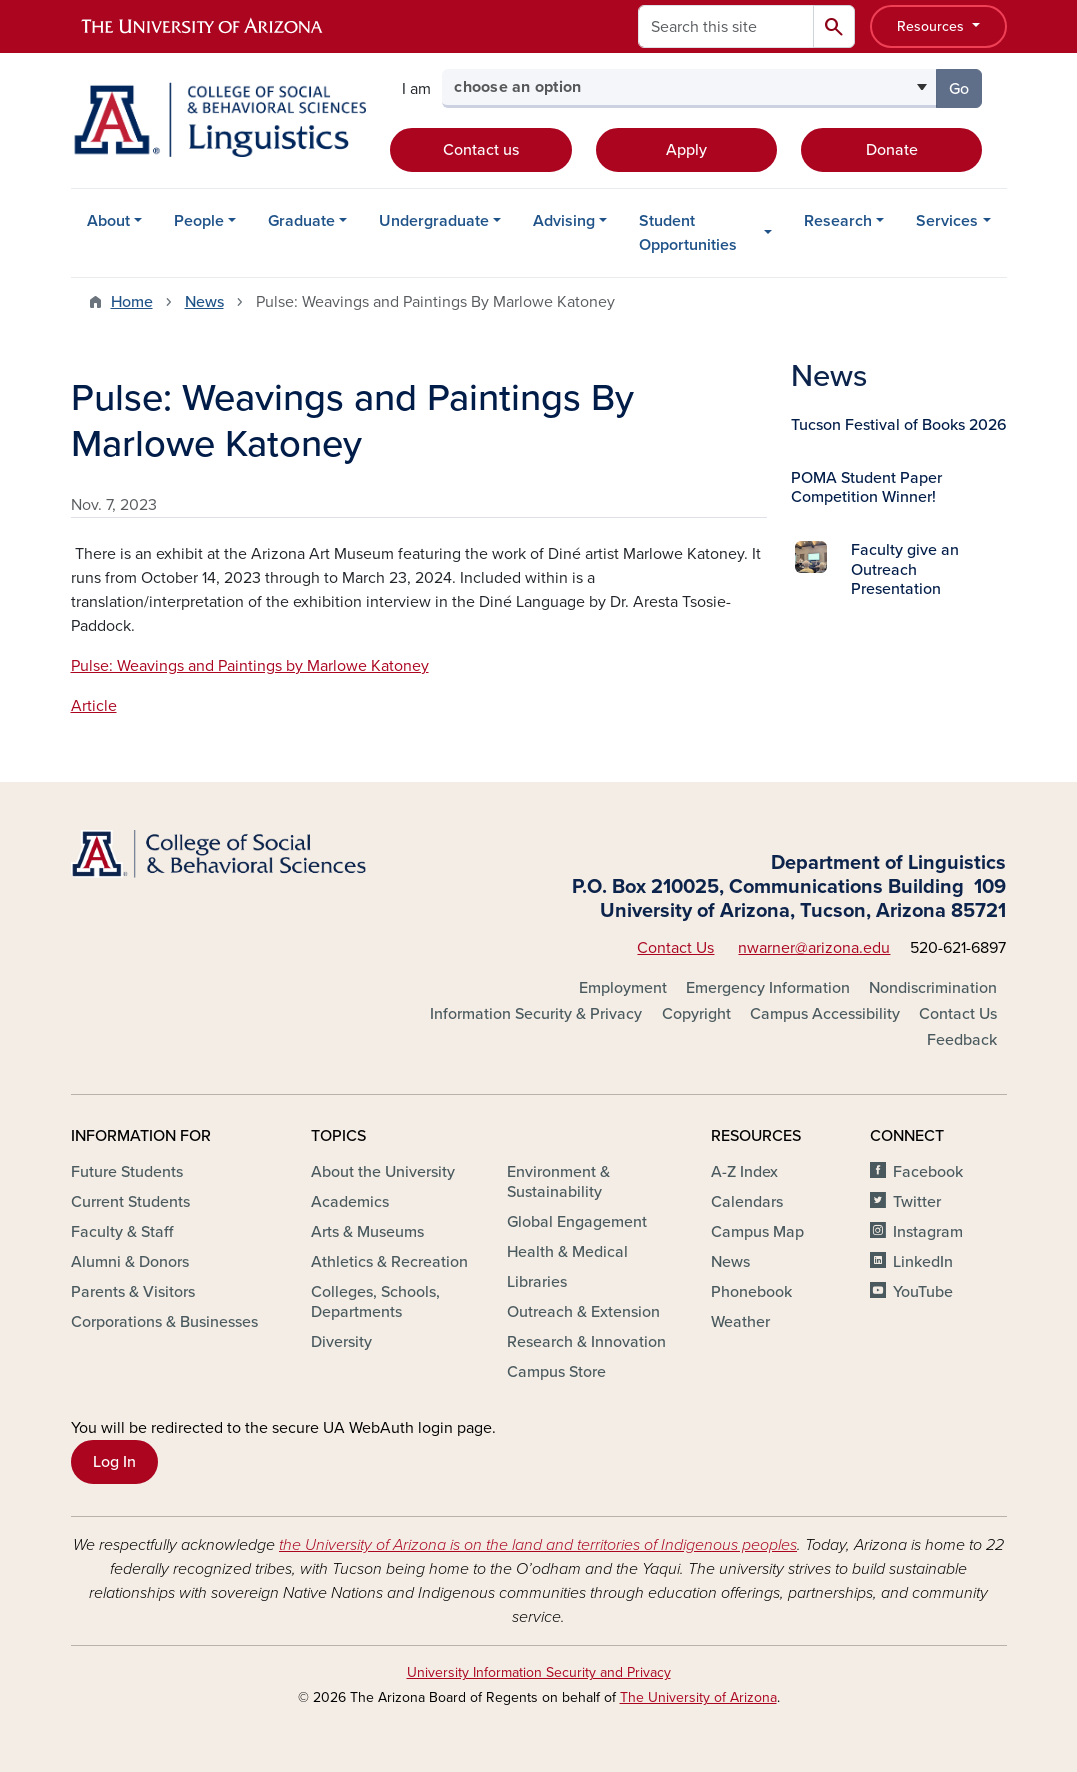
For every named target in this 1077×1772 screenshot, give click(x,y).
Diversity (341, 1342)
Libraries (537, 1282)
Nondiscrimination (933, 988)
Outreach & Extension (583, 1312)
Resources (932, 26)
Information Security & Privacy (536, 1014)
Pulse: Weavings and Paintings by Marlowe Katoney (250, 666)
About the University (383, 1172)
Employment (623, 988)
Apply (686, 150)
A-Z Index (744, 1172)
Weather (740, 1322)
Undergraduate (434, 221)
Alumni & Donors (130, 1262)
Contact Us (675, 948)
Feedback (962, 1040)
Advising (564, 221)
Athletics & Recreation (389, 1262)
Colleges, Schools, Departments (375, 1302)
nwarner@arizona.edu (814, 948)
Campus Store (556, 1372)
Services (947, 221)
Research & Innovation (586, 1342)
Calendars (747, 1202)
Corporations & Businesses (164, 1322)
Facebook (928, 1172)
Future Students (127, 1172)
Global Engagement (577, 1222)
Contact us (481, 150)
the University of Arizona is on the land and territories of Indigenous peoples (538, 1545)
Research (838, 221)
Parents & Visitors (133, 1292)
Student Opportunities (688, 233)
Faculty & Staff (122, 1232)
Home (132, 302)
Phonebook (751, 1292)
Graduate (301, 221)
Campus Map (757, 1232)
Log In (114, 1462)
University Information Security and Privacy (539, 1672)
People (199, 221)
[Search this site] (726, 26)
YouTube (923, 1292)
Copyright (696, 1014)
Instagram (928, 1232)
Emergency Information (768, 988)
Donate (892, 150)
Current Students (130, 1202)
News (204, 302)
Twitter (917, 1202)
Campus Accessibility (825, 1014)
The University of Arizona (698, 1697)
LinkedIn (923, 1262)
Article (94, 706)
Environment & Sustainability (558, 1182)
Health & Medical (567, 1252)
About (108, 221)
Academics (350, 1202)
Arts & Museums (367, 1232)
